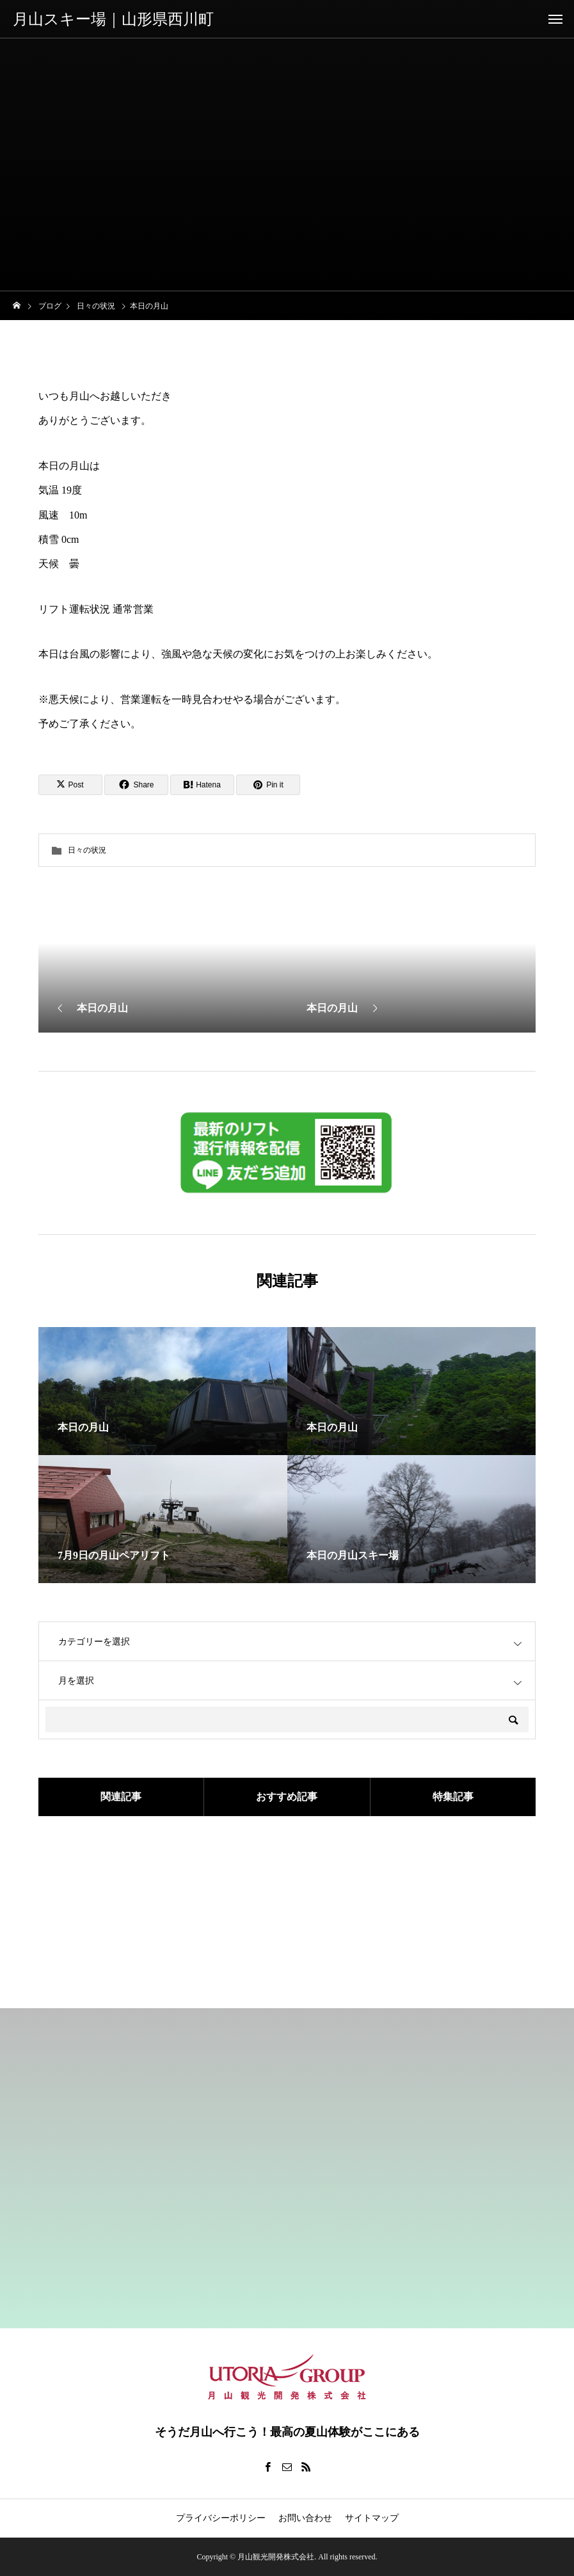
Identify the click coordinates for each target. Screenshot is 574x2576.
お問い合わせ (305, 2518)
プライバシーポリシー (221, 2518)
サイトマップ (372, 2518)
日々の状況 (87, 850)
